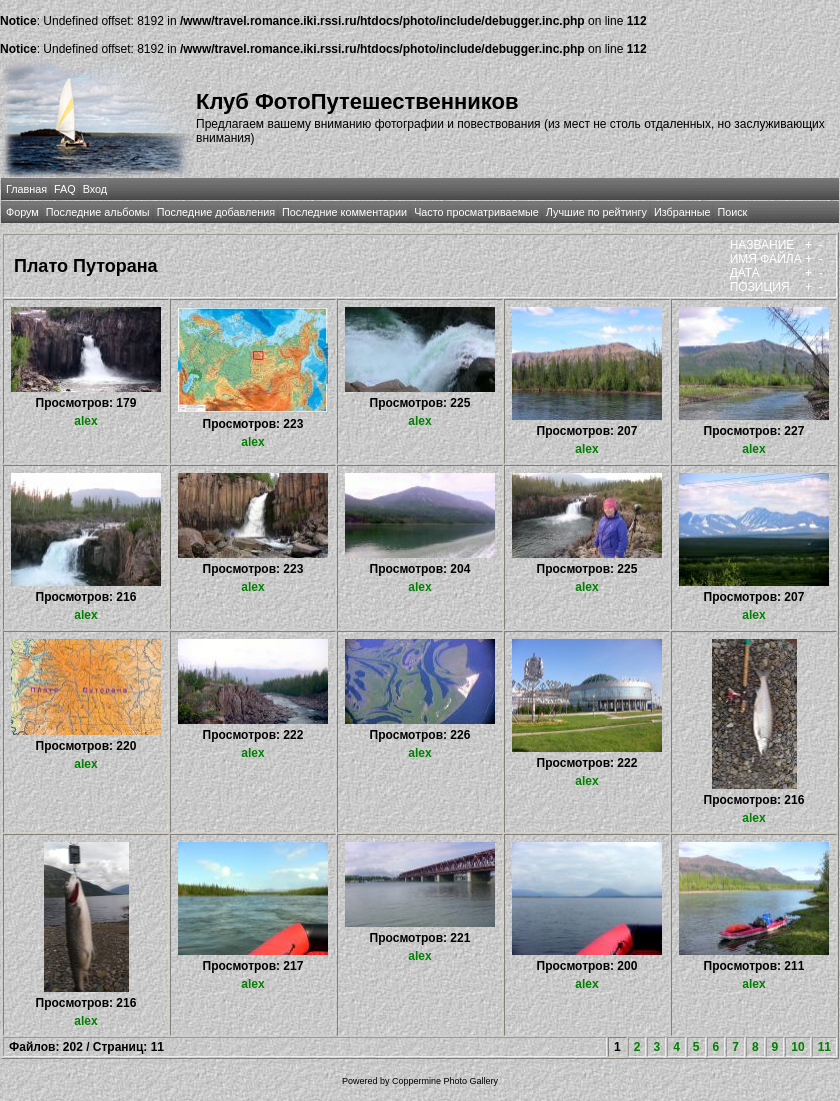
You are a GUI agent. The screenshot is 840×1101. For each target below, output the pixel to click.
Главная (26, 189)
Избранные (682, 212)
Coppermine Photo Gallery (445, 1081)
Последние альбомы (98, 212)
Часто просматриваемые (476, 212)
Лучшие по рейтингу (596, 212)
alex (85, 421)
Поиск (732, 212)
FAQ (65, 189)
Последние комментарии (344, 212)
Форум (22, 212)
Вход (95, 189)
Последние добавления (216, 212)
